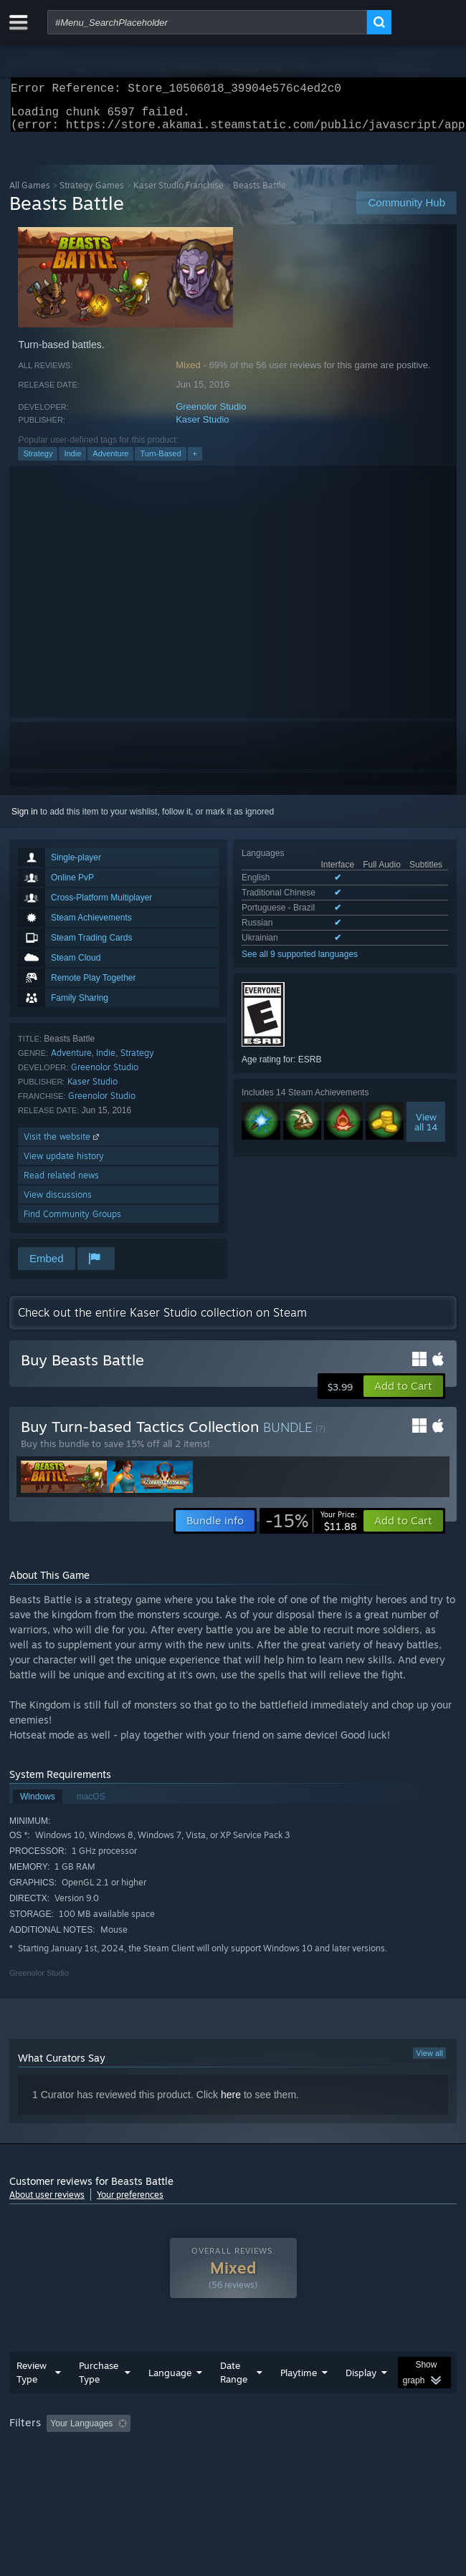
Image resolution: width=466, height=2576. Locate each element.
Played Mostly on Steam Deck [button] (70, 2451)
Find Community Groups (72, 1222)
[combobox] (207, 22)
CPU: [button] (264, 2451)
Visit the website (63, 1145)
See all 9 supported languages (300, 963)
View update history (64, 1164)
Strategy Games (92, 193)
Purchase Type (98, 2380)
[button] (403, 1394)
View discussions (58, 1203)
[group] (233, 2441)
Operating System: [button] (190, 2451)
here (231, 2103)
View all (429, 2061)
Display (361, 2381)
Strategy (37, 462)
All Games (29, 193)
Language (169, 2381)
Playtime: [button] (337, 2432)
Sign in (24, 820)
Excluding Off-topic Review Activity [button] (227, 2432)
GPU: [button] (312, 2451)
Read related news (61, 1183)
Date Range (233, 2380)
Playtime (298, 2381)
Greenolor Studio (211, 415)
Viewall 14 (425, 1130)
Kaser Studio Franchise (178, 193)
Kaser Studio (202, 428)
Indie (72, 462)
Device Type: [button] (375, 2451)
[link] (311, 1529)
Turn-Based (160, 462)
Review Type (31, 2380)
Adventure (110, 462)
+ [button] (195, 462)
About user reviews (47, 2203)
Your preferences (130, 2203)
